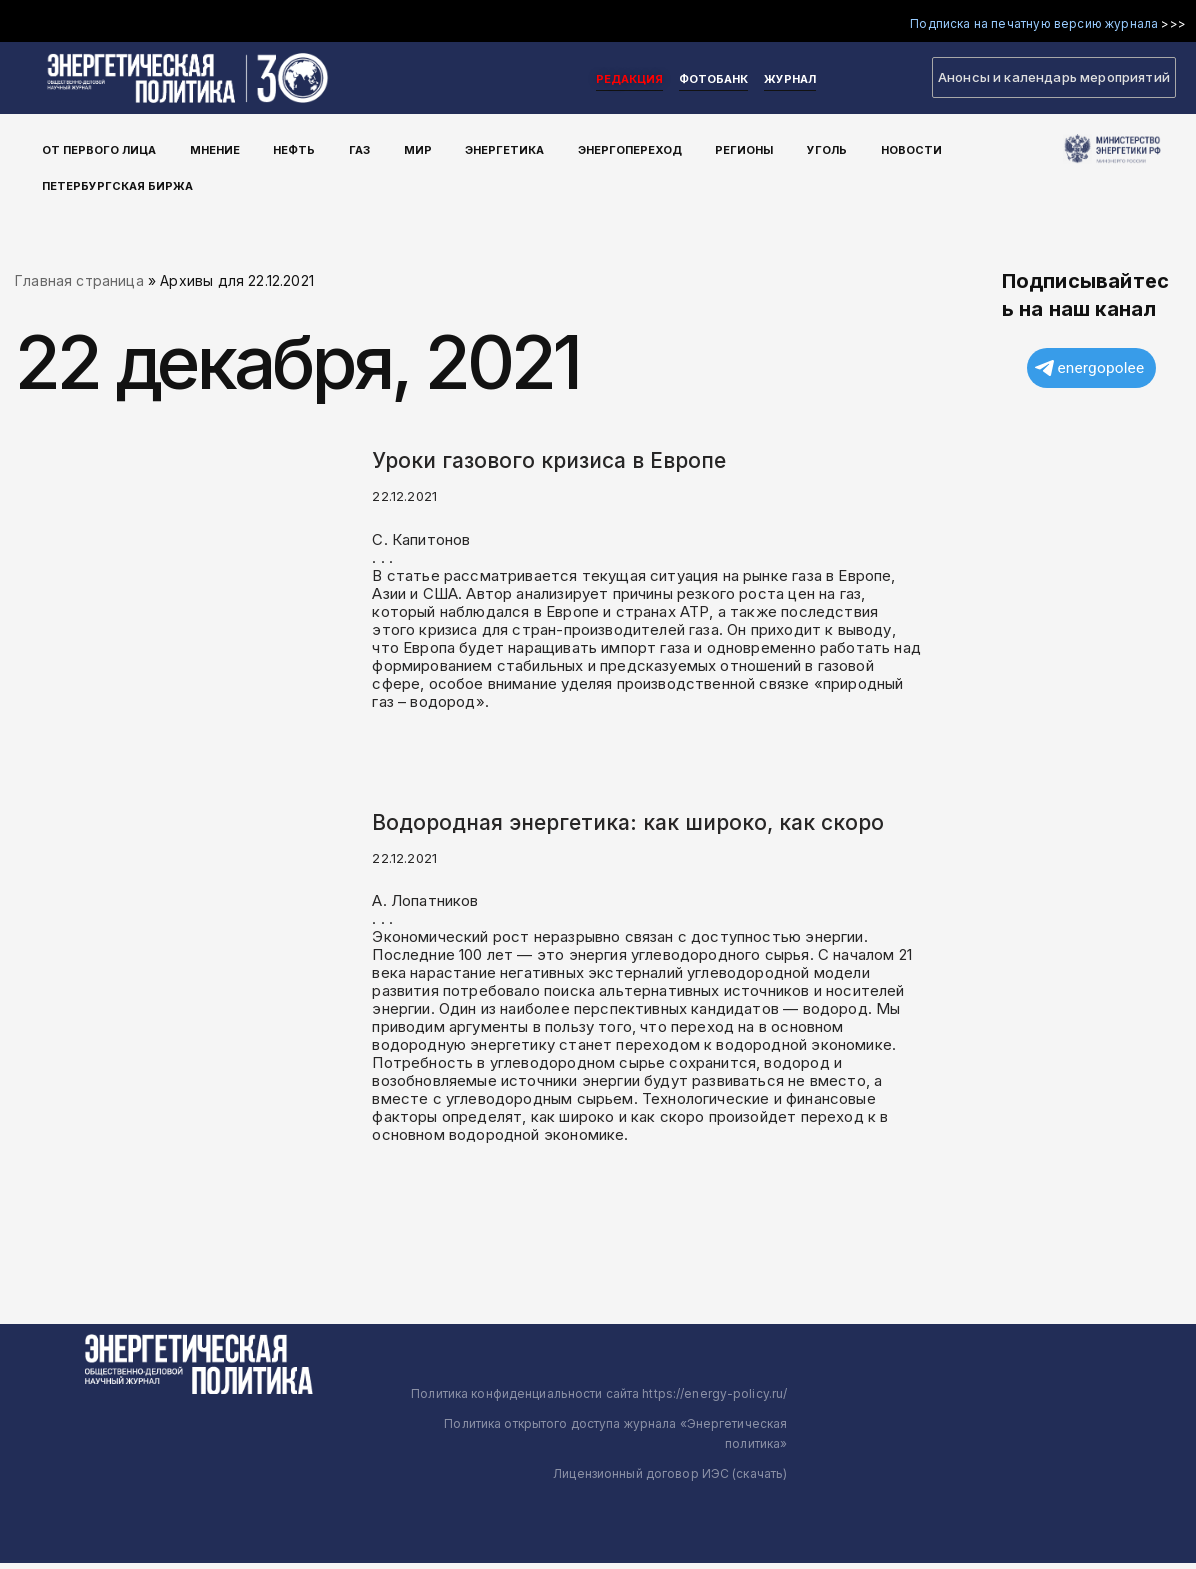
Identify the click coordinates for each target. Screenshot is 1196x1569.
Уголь (761, 149)
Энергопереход (581, 149)
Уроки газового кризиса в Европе (549, 462)
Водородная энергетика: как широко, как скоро (628, 826)
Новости (836, 149)
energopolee (1090, 371)
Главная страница (79, 282)
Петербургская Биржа (120, 178)
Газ (336, 149)
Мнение (209, 149)
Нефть (280, 149)
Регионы (687, 149)
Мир (386, 149)
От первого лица (102, 149)
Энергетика (464, 149)
